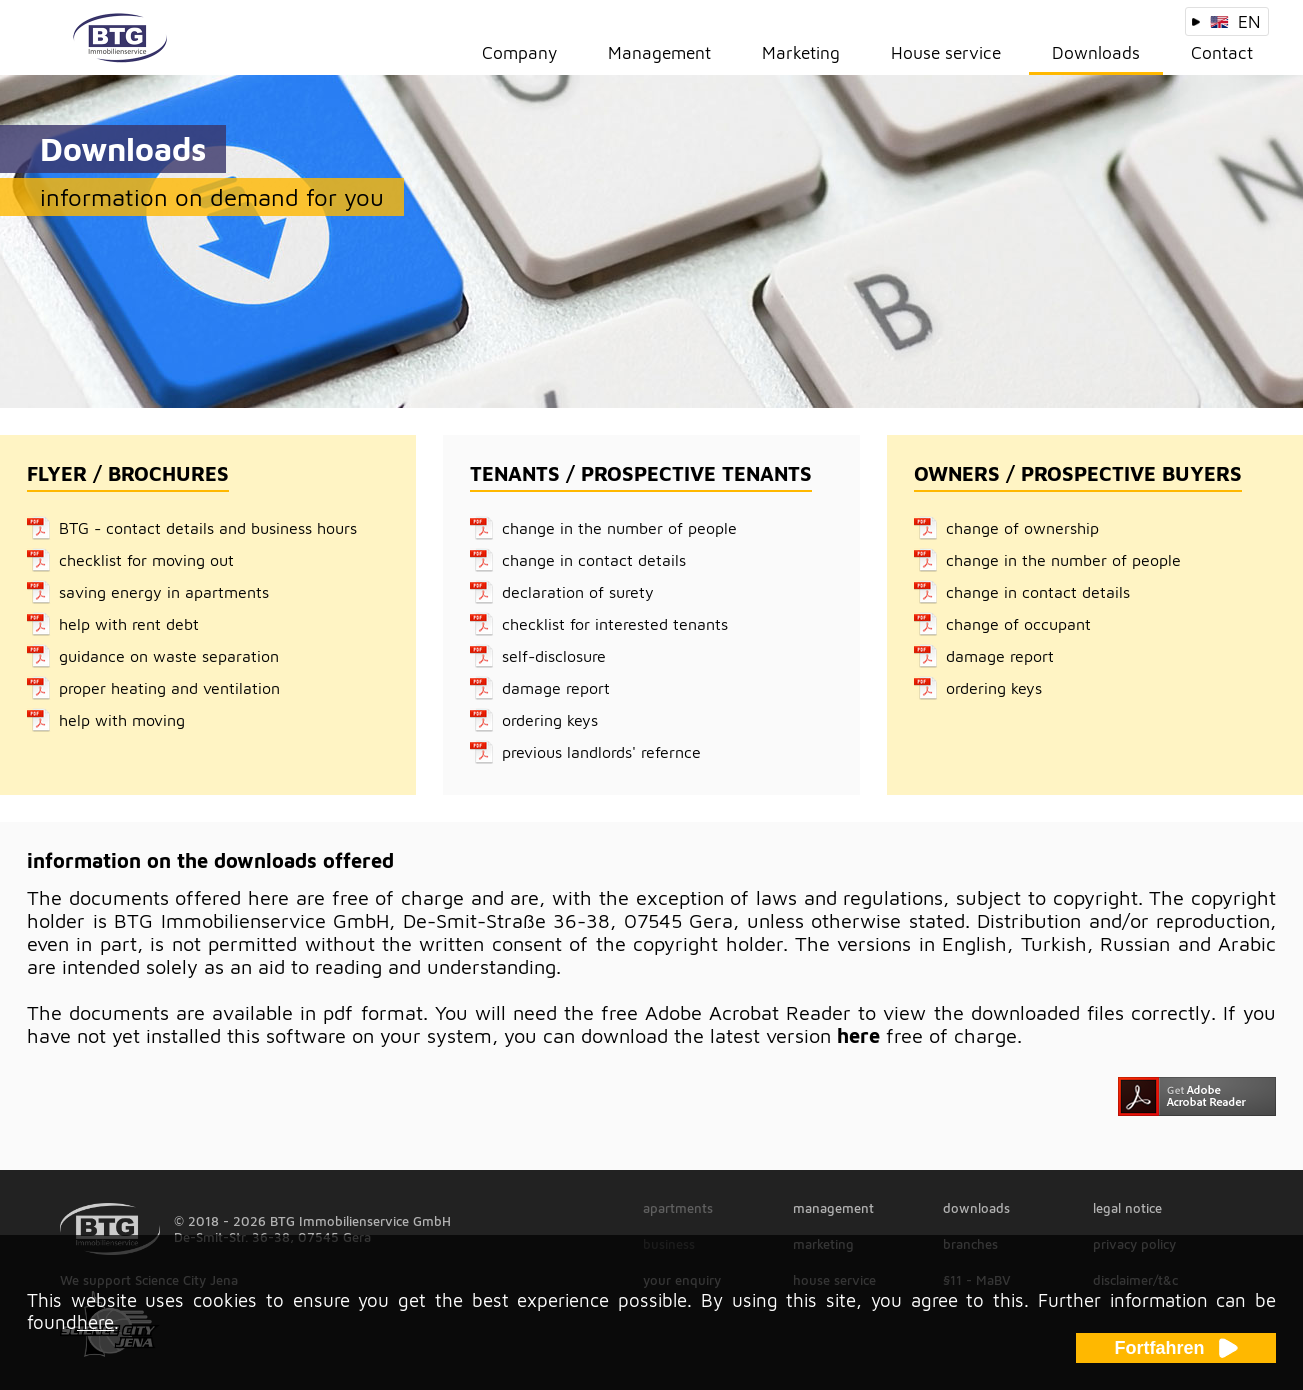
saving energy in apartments (164, 592)
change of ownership (1022, 528)
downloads (976, 1208)
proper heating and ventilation (169, 688)
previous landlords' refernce (601, 752)
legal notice (1127, 1208)
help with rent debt (129, 624)
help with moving (122, 720)
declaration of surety (578, 592)
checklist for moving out (146, 560)
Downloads (1096, 52)
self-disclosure (554, 656)
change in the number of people (619, 528)
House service (946, 52)
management (833, 1208)
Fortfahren (1176, 1348)
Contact (1222, 52)
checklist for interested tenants (615, 624)
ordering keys (550, 720)
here (858, 1035)
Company (519, 52)
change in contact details (594, 560)
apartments (678, 1208)
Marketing (801, 52)
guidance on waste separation (169, 656)
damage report (556, 688)
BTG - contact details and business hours (208, 528)
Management (659, 52)
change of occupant (1018, 624)
